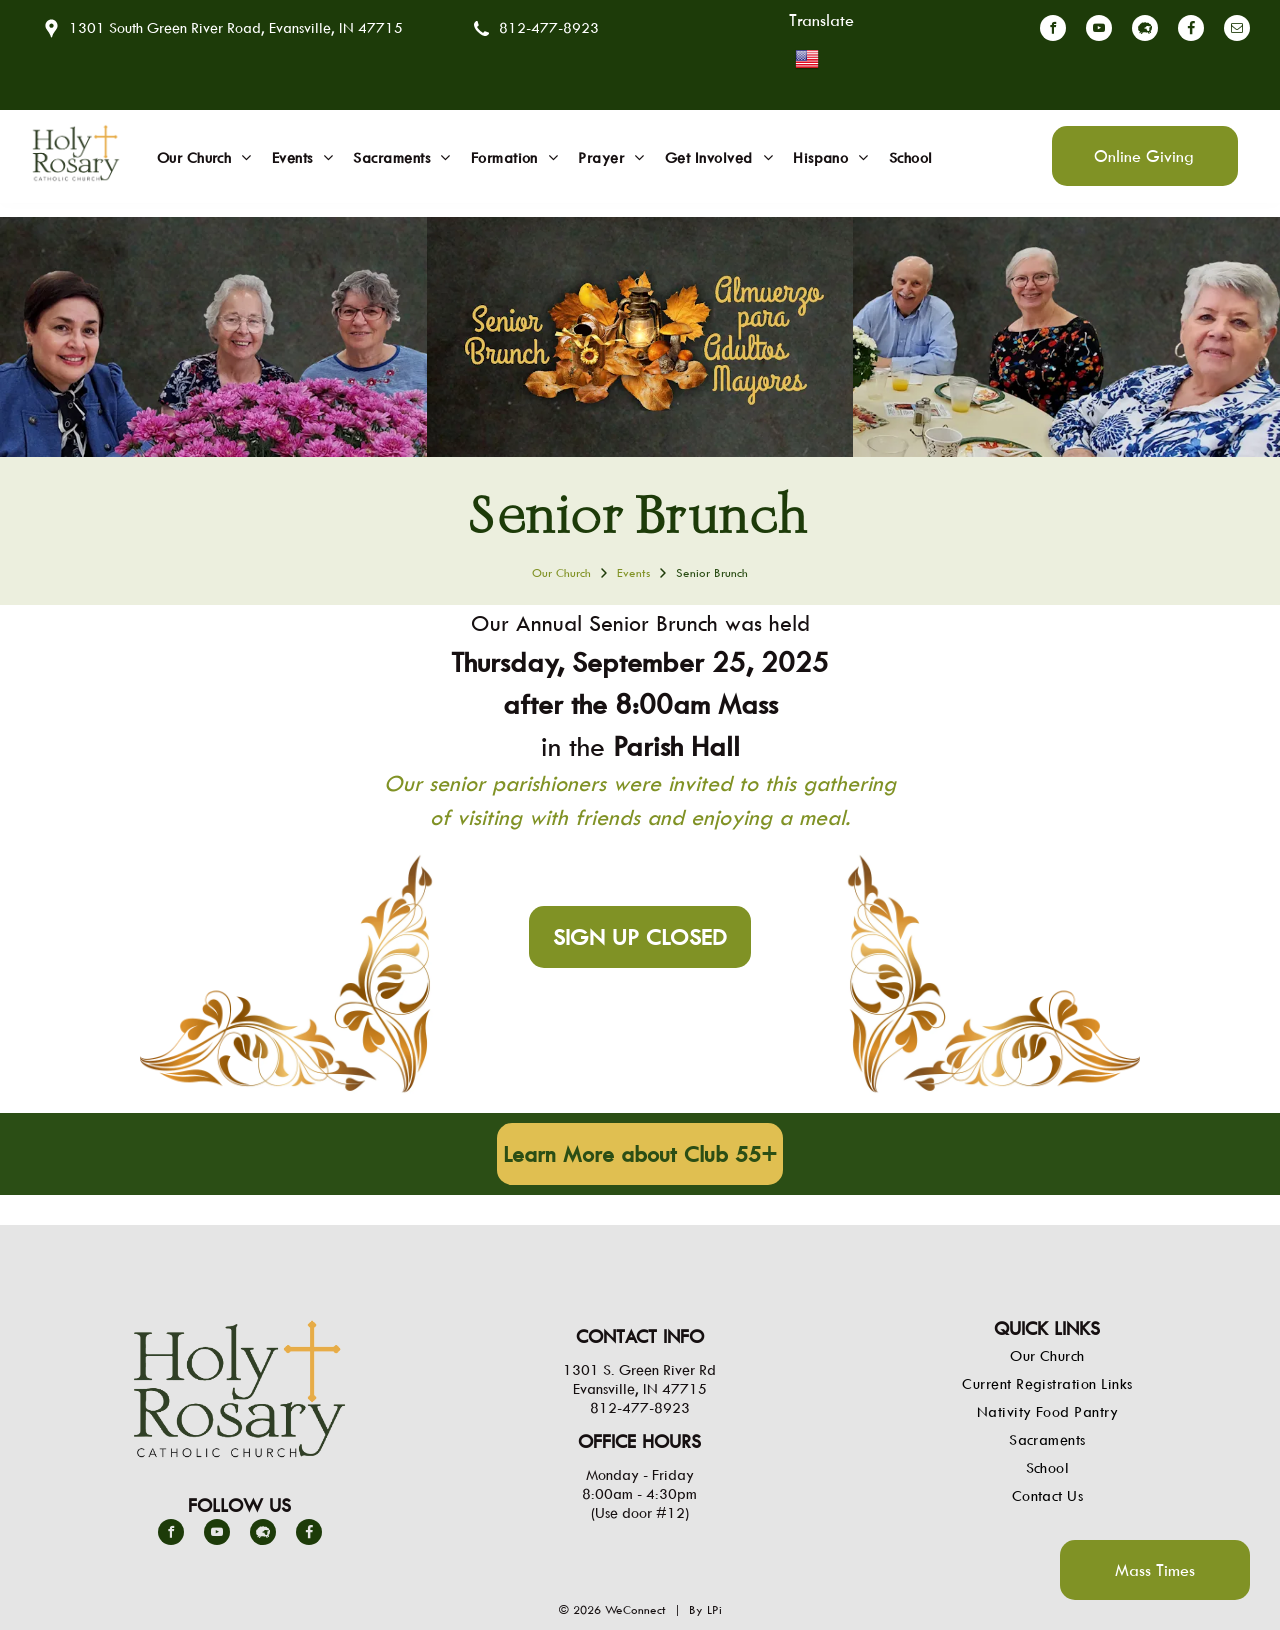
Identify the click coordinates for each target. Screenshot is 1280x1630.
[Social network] (1145, 30)
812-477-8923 (549, 27)
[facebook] (1053, 30)
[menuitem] (204, 158)
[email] (1237, 30)
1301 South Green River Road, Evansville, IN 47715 (236, 27)
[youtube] (1099, 30)
